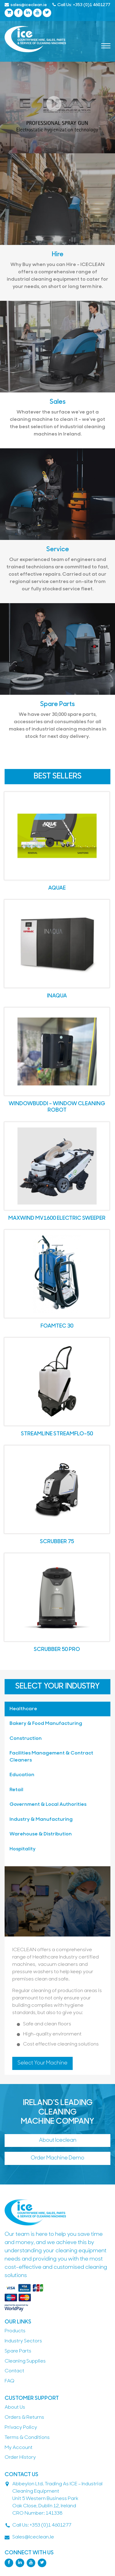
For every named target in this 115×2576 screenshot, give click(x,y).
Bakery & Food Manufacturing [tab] (46, 1723)
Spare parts (18, 2351)
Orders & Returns (24, 2417)
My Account (19, 2447)
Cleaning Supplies (25, 2361)
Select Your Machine (42, 2063)
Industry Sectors (23, 2341)
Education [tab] (22, 1775)
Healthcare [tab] (23, 1709)
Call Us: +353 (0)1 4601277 (81, 4)
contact (14, 2371)
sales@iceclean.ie (26, 4)
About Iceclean (57, 2140)
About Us (15, 2407)
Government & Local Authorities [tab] (48, 1804)
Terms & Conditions (27, 2437)
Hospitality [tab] (23, 1849)
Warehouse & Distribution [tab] (41, 1834)
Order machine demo (57, 2158)
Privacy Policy (21, 2427)
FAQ (9, 2381)
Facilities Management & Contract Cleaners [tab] (51, 1757)
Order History (20, 2457)
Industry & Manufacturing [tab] (41, 1819)
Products (15, 2331)
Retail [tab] (16, 1789)
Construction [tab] (26, 1738)
